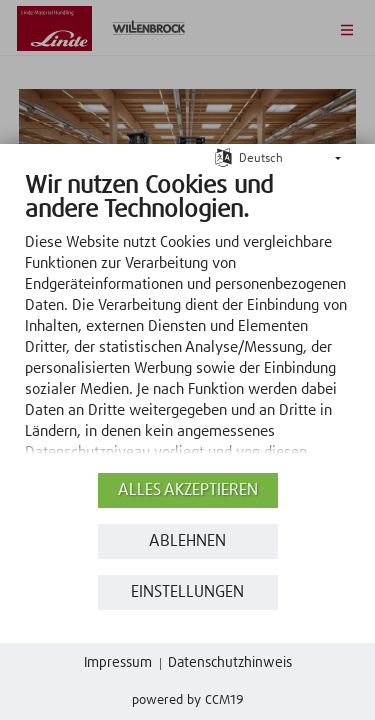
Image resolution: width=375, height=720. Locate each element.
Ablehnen (187, 541)
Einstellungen (187, 592)
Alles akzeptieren (188, 490)
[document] (187, 319)
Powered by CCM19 (188, 700)
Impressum (118, 663)
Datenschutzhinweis (230, 663)
